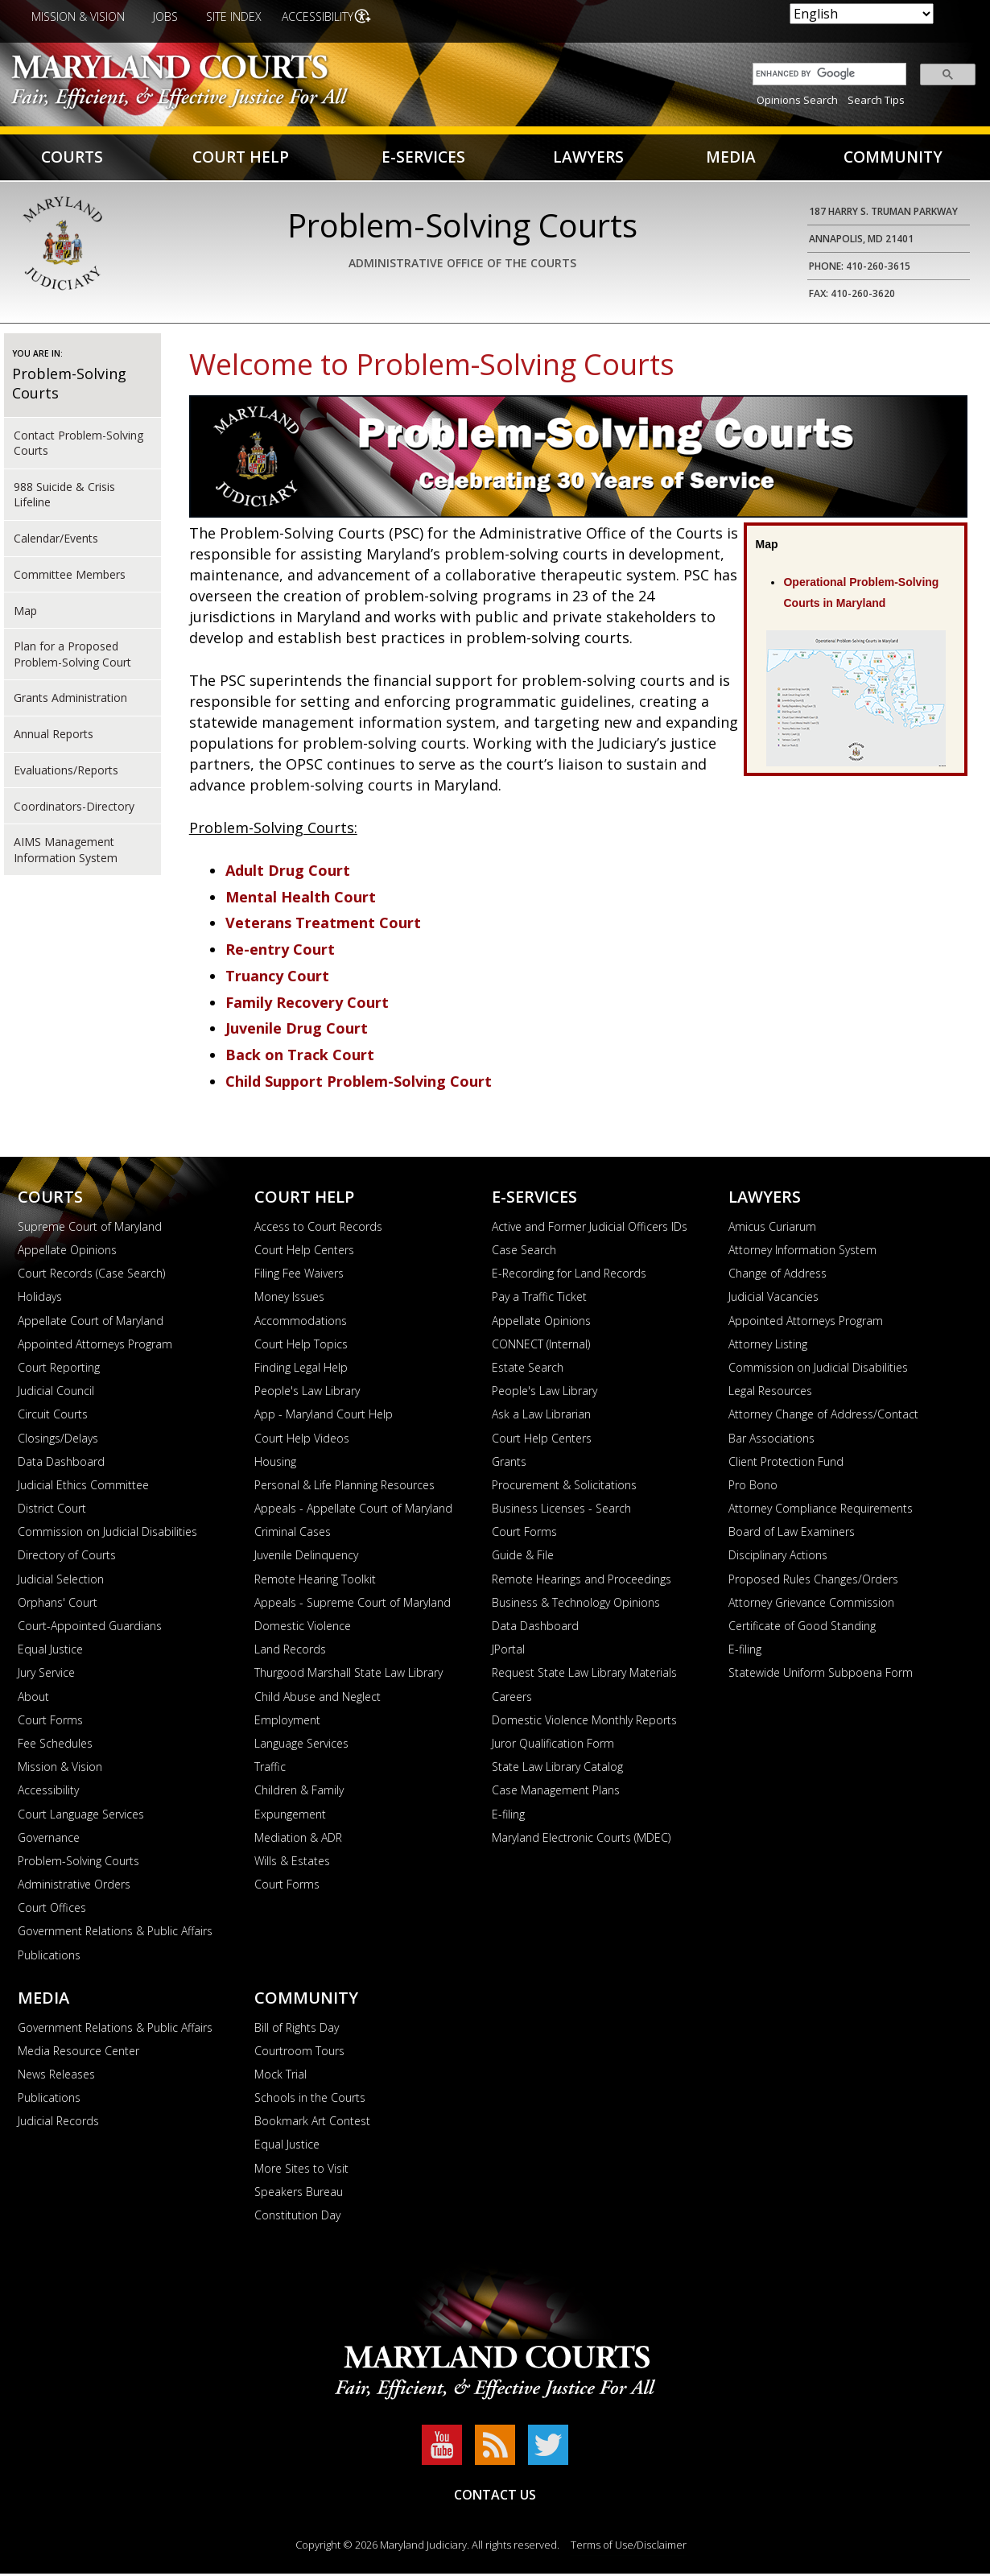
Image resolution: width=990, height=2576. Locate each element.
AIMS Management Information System (66, 851)
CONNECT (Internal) (541, 1345)
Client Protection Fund (786, 1463)
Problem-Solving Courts (78, 1863)
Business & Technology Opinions (576, 1604)
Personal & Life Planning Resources (344, 1487)
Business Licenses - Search (561, 1510)
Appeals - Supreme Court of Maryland (352, 1604)
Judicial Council (56, 1393)
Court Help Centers (304, 1252)
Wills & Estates (292, 1863)
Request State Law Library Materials (584, 1674)
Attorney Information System (802, 1252)
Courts (72, 158)
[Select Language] (862, 13)
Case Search (524, 1252)
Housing (275, 1463)
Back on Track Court (299, 1057)
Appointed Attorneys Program (95, 1345)
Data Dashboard (61, 1463)
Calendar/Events (56, 540)
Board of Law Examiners (791, 1534)
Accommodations (300, 1322)
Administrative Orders (74, 1886)
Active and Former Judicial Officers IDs (589, 1228)
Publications (49, 1956)
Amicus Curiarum (772, 1228)
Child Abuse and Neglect (317, 1698)
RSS (495, 2447)
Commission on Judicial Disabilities (107, 1534)
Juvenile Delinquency (306, 1557)
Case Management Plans (556, 1792)
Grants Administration (70, 700)
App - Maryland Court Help (323, 1416)
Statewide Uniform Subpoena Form (820, 1674)
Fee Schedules (55, 1745)
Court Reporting (59, 1369)
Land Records (290, 1651)
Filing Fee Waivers (299, 1275)
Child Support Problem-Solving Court (358, 1083)
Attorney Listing (767, 1345)
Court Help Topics (301, 1345)
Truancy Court (277, 978)
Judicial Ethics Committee (83, 1487)
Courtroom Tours (299, 2052)
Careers (512, 1698)
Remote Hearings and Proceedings (581, 1580)
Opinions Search (797, 100)
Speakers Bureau (298, 2193)
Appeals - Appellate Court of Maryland (353, 1510)
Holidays (40, 1299)
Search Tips (876, 100)
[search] (825, 73)
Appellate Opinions (67, 1252)
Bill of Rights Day (296, 2029)
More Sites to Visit (301, 2170)
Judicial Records (58, 2123)
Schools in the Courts (309, 2099)
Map (25, 612)
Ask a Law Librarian (541, 1416)
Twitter (548, 2447)
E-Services (423, 158)
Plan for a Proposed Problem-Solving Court (72, 656)
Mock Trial (280, 2076)
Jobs (165, 16)
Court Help (241, 158)
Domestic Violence (302, 1628)
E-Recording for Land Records (569, 1275)
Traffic (270, 1769)
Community (892, 158)
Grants (509, 1463)
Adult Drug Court (287, 872)
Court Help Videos (301, 1439)
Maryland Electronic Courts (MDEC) (581, 1839)
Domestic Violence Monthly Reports (584, 1721)
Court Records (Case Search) (91, 1275)
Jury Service (46, 1674)
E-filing (508, 1815)
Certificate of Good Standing (802, 1628)
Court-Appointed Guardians (90, 1628)
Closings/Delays (58, 1439)
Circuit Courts (53, 1416)
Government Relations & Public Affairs (115, 1933)
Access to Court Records (318, 1228)
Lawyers (587, 158)
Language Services (301, 1745)
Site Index (234, 16)
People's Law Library (307, 1393)
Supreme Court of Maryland (90, 1228)
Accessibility (319, 16)
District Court (52, 1510)
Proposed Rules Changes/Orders (813, 1580)
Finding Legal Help (301, 1369)
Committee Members (70, 576)
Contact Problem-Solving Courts (78, 445)
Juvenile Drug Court (296, 1030)
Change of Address (777, 1275)
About (33, 1698)
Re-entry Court (280, 951)
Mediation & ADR (298, 1839)
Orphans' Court (57, 1604)
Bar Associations (771, 1439)
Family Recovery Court (307, 1003)
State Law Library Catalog (557, 1769)
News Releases (56, 2076)
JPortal (508, 1651)
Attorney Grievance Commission (811, 1604)
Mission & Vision (78, 16)
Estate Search (527, 1369)
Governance (49, 1839)
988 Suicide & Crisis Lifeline (64, 496)
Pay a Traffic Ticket (539, 1299)
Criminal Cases (292, 1534)
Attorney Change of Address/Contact (823, 1416)
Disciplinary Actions (777, 1557)
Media (729, 158)
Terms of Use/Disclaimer (629, 2547)
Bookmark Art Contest (312, 2123)
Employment (287, 1721)
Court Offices (52, 1910)
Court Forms (50, 1721)
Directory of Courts (67, 1557)
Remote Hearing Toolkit (315, 1580)
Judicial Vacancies (773, 1299)
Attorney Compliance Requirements (820, 1510)
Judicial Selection (61, 1580)
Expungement (290, 1815)
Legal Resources (770, 1393)
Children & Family (299, 1792)
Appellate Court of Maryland (90, 1322)
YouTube (442, 2447)
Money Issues (289, 1299)
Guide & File (523, 1557)
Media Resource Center (78, 2052)
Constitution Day (297, 2217)
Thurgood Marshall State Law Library (348, 1674)
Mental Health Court (300, 898)
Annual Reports (53, 736)
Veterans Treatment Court (323, 925)
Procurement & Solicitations (564, 1487)
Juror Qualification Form (553, 1745)
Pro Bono (753, 1487)
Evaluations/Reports (66, 771)
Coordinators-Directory (74, 807)
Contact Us (495, 2497)
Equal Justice (50, 1651)
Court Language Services (81, 1815)
